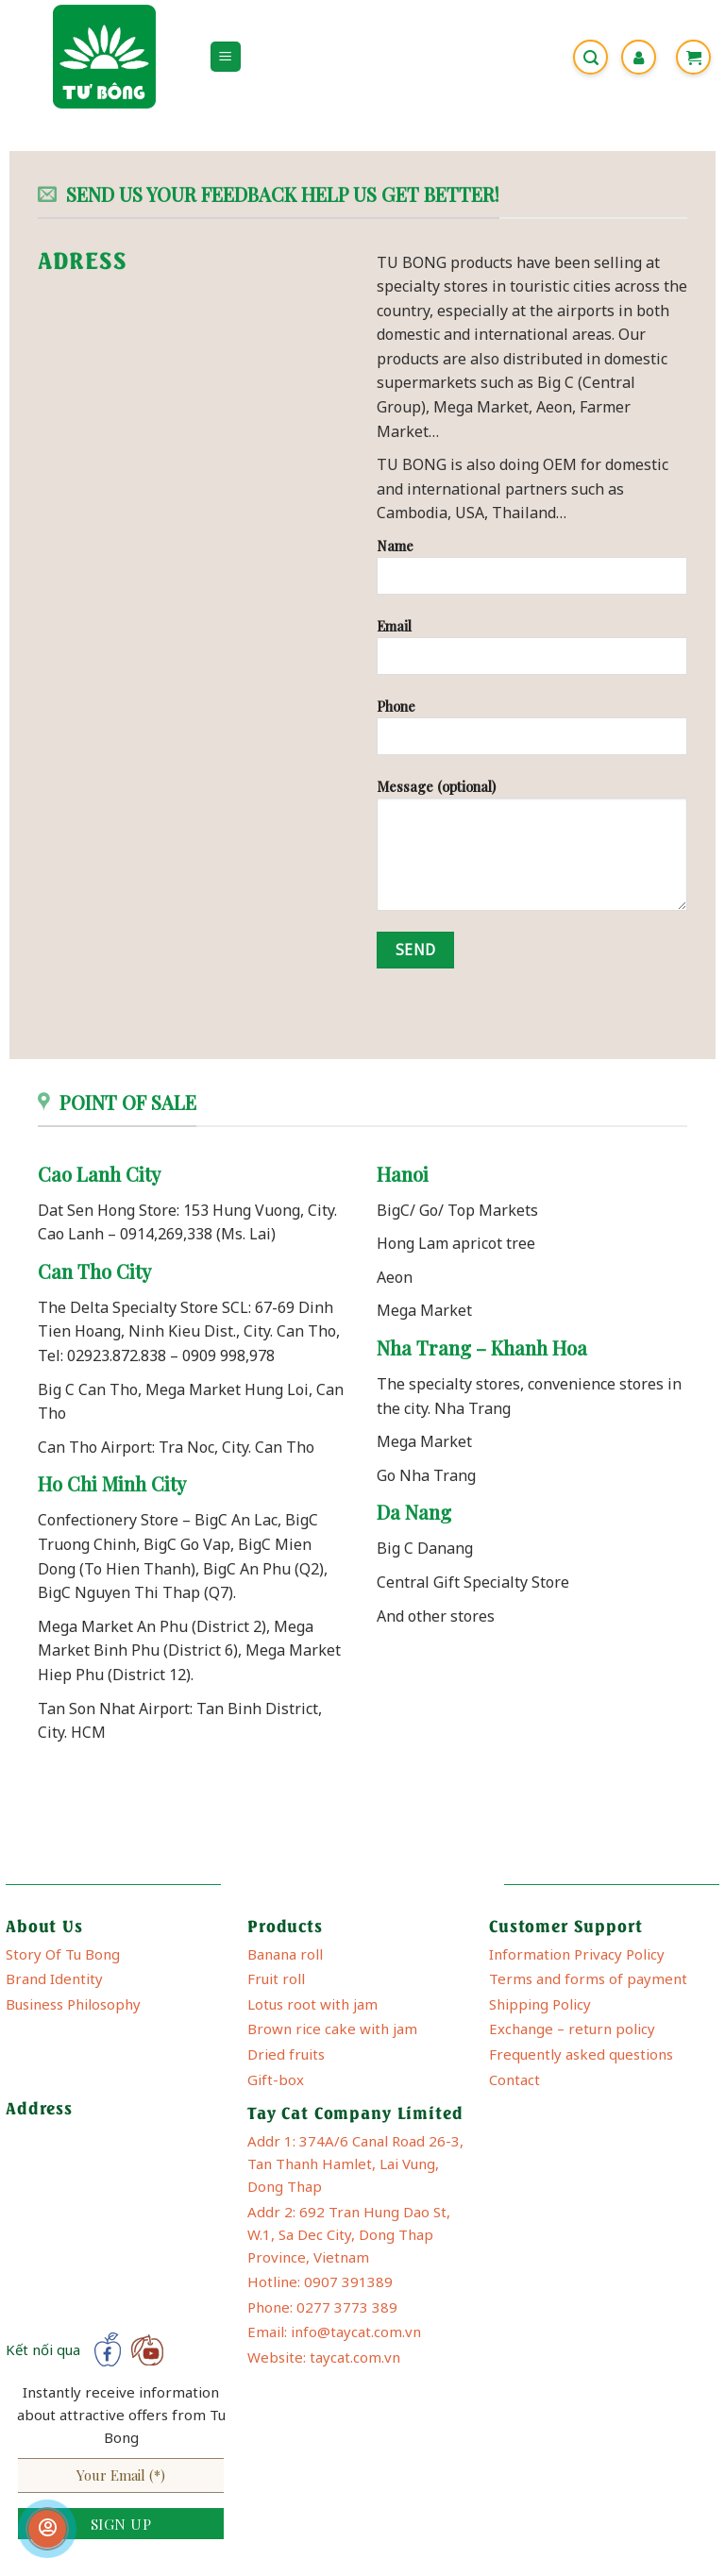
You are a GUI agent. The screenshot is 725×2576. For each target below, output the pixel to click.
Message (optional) (532, 851)
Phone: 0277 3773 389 (322, 2307)
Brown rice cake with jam (332, 2028)
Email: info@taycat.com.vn (334, 2331)
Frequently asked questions (581, 2054)
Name (532, 573)
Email (532, 653)
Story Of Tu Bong (63, 1954)
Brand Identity (54, 1978)
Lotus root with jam (312, 2004)
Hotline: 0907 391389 (320, 2281)
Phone (532, 733)
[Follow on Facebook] (107, 2349)
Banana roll (285, 1954)
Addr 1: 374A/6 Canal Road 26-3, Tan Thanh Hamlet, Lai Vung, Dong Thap (355, 2163)
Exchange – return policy (572, 2028)
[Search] (590, 57)
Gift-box (275, 2079)
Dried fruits (286, 2054)
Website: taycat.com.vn (323, 2357)
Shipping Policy (540, 2004)
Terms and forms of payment (588, 1978)
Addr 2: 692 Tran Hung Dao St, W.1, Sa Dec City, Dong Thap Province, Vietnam (348, 2234)
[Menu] (226, 57)
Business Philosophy (73, 2004)
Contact (514, 2079)
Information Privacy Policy (577, 1954)
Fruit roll (276, 1978)
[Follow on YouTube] (146, 2349)
